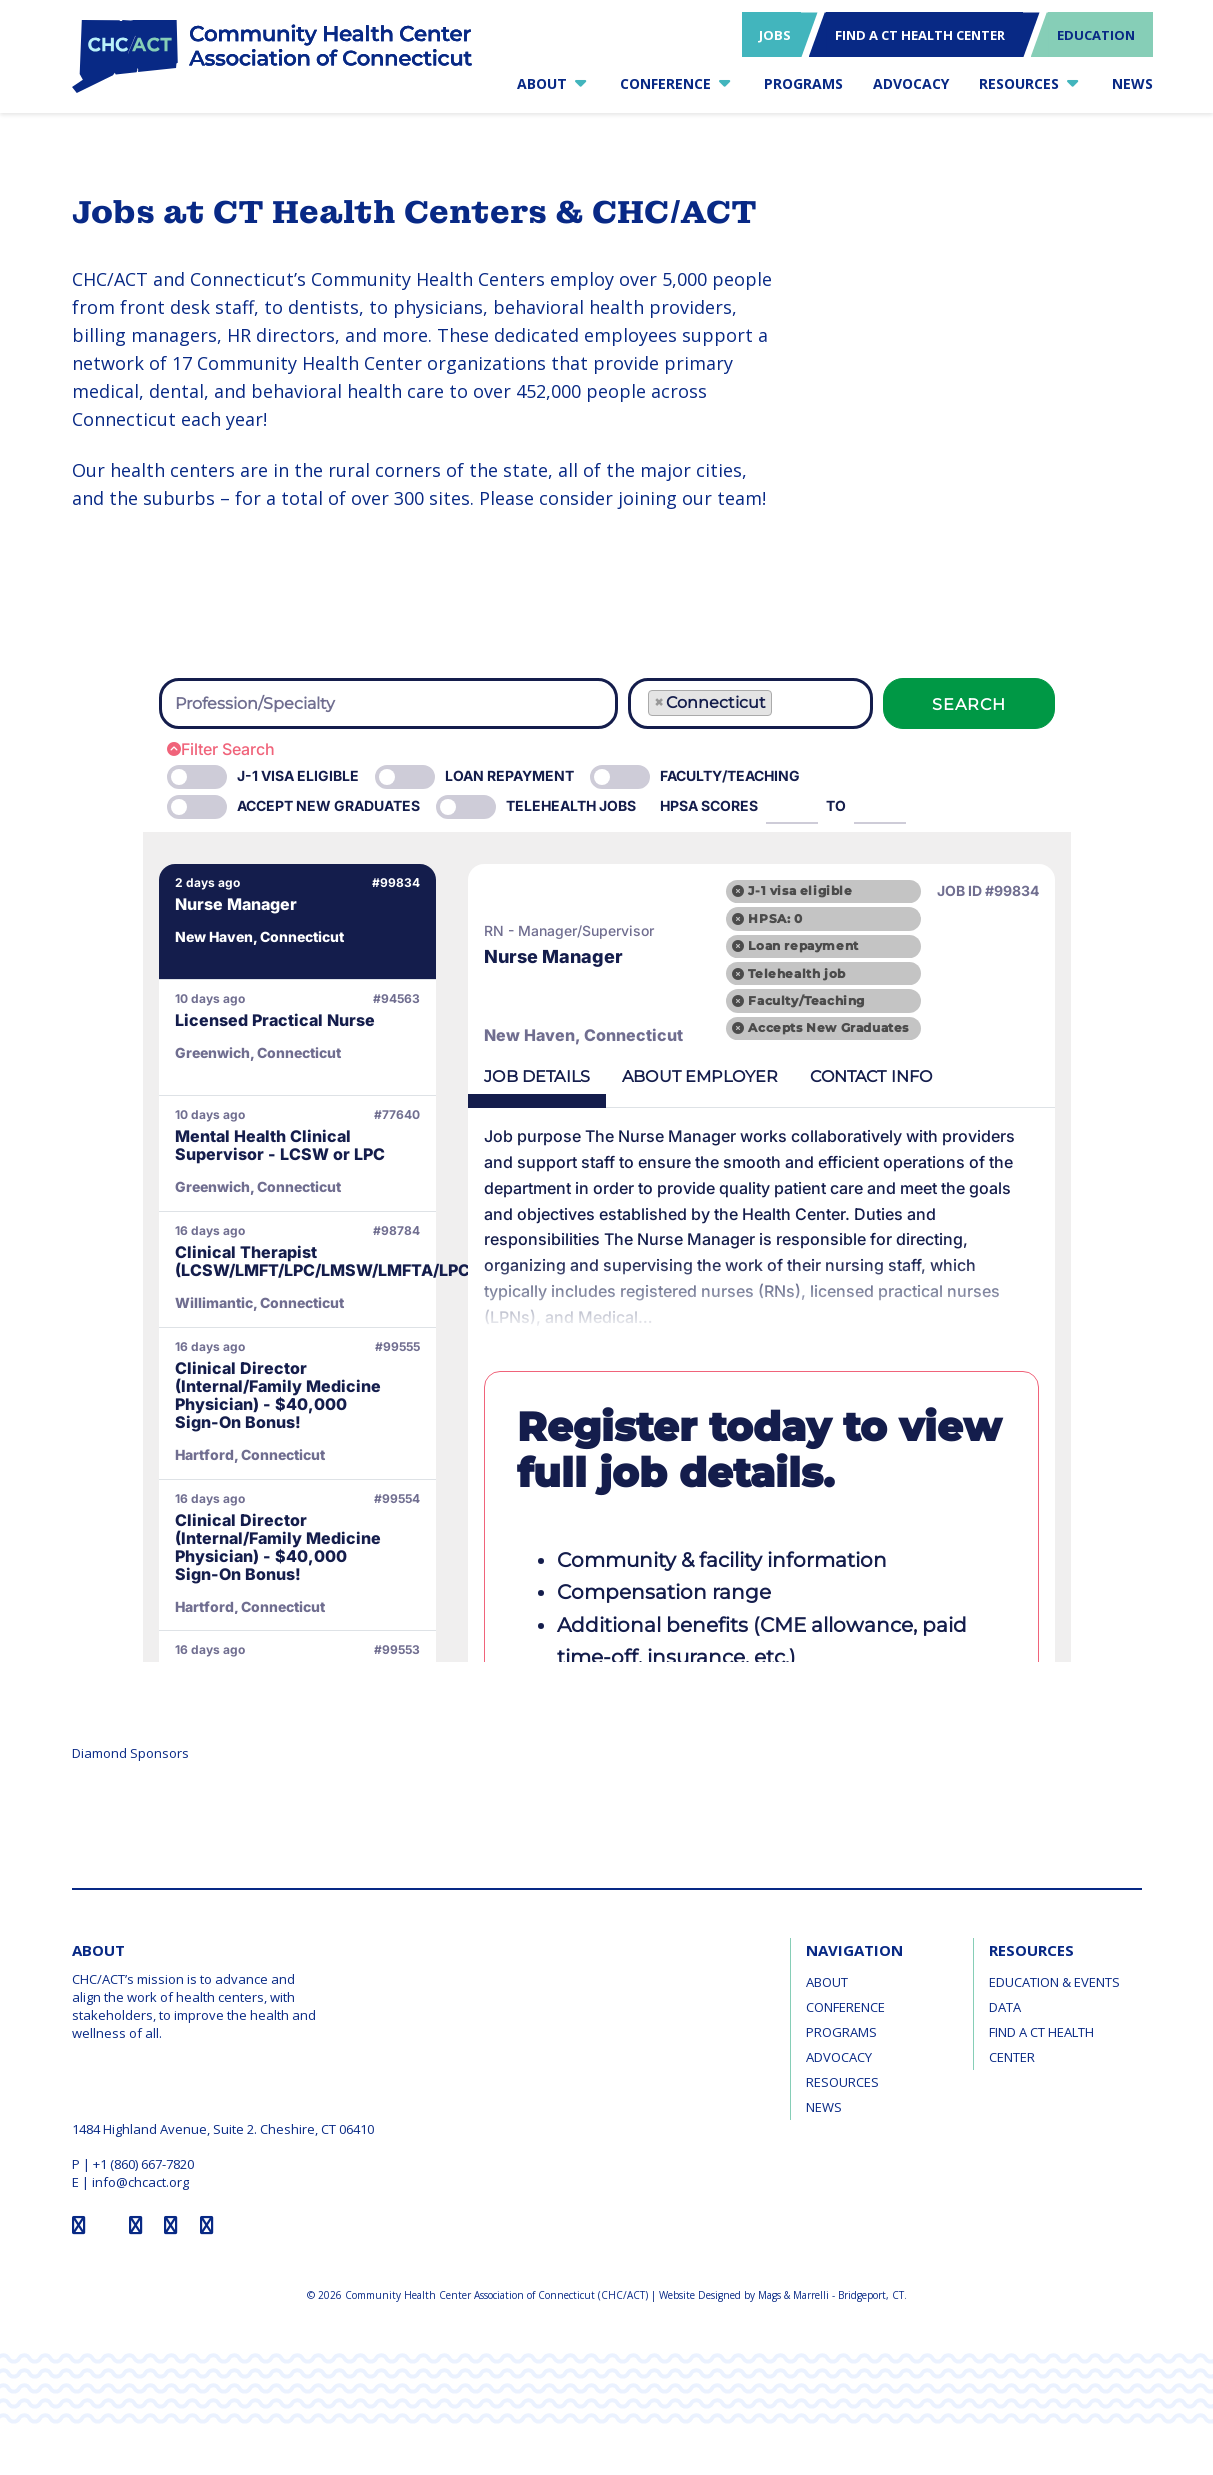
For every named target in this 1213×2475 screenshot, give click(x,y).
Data (1005, 2007)
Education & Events (1054, 1982)
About (827, 1982)
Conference (845, 2007)
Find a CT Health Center (1041, 2044)
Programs (841, 2032)
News (824, 2107)
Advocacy (839, 2057)
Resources (842, 2082)
